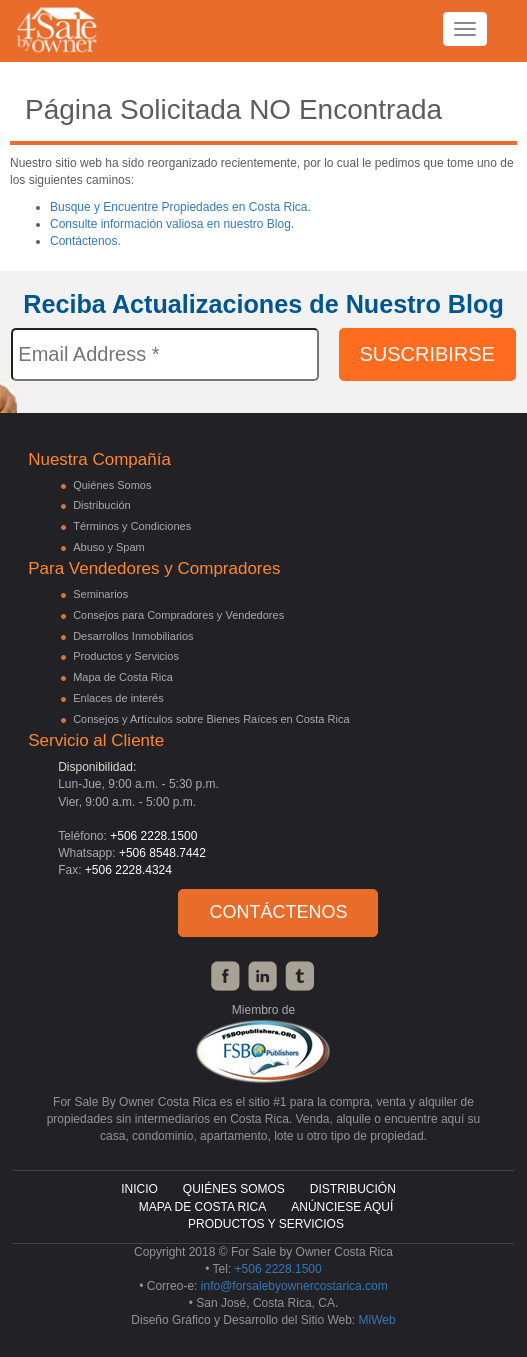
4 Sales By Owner (57, 45)
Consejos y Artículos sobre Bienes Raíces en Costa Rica (211, 719)
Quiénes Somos (112, 485)
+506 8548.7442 (162, 853)
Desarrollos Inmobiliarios (133, 636)
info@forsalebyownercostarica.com (294, 1286)
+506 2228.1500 (153, 836)
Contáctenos (278, 912)
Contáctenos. (85, 241)
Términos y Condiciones (132, 526)
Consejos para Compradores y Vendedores (178, 615)
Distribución (101, 505)
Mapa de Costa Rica (123, 677)
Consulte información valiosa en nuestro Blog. (172, 224)
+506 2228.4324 (128, 870)
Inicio (139, 1189)
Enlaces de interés (118, 698)
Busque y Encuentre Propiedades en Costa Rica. (180, 207)
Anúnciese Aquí (342, 1207)
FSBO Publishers (263, 1051)
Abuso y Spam (109, 547)
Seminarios (100, 594)
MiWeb (377, 1320)
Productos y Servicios (126, 656)
